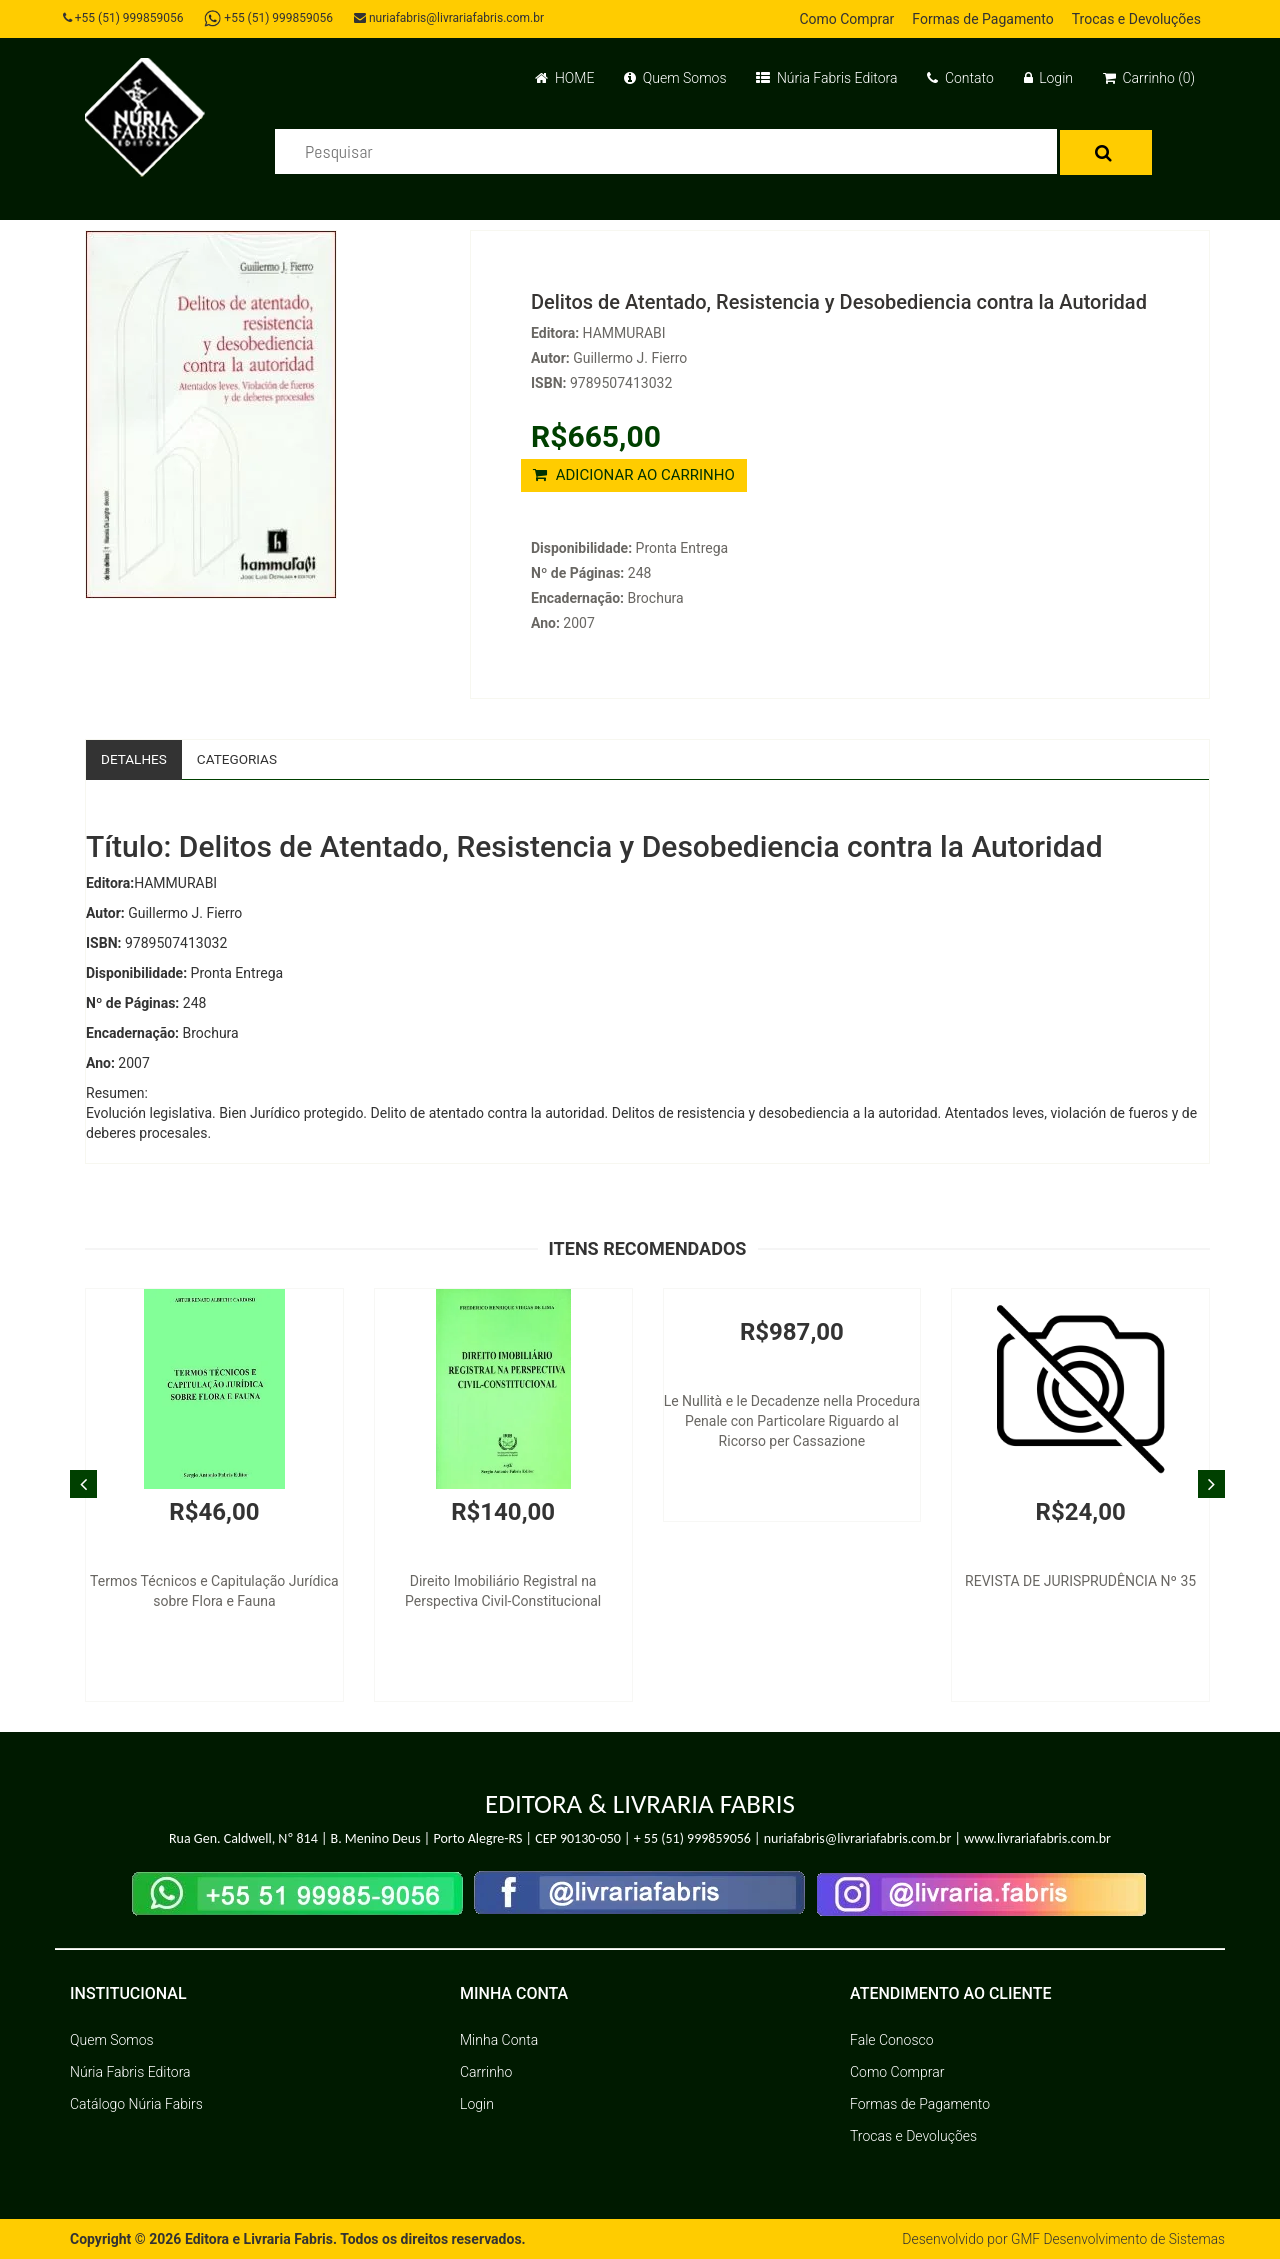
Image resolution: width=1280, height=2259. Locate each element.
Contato (960, 78)
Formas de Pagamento (982, 19)
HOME (564, 78)
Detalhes (135, 759)
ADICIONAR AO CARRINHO (634, 475)
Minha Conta (499, 2040)
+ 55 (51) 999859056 (692, 1839)
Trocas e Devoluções (1136, 19)
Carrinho (486, 2072)
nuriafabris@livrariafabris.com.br (453, 18)
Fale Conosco (892, 2040)
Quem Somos (675, 78)
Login (1048, 78)
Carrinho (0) (1149, 78)
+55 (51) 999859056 (125, 18)
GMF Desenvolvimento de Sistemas (1116, 2239)
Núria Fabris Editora (826, 78)
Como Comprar (846, 19)
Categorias (240, 759)
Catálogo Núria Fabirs (136, 2104)
